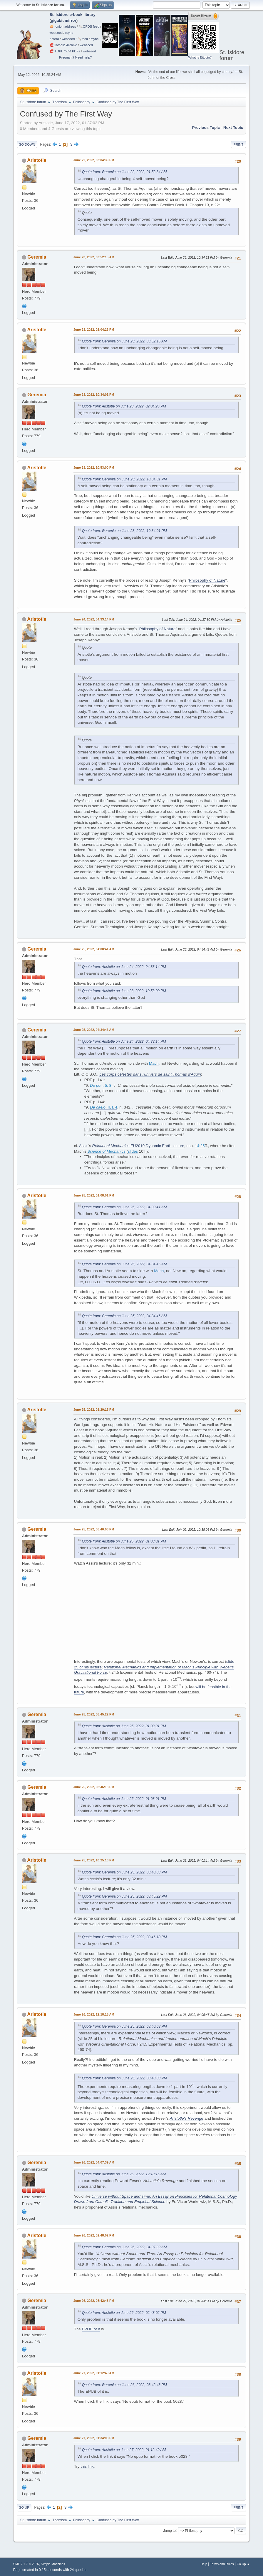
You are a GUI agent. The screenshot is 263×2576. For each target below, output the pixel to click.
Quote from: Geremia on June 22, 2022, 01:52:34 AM (124, 172)
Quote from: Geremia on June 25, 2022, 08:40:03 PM (124, 1872)
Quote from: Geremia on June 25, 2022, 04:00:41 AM (124, 1207)
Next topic (233, 127)
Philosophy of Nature (207, 580)
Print (239, 144)
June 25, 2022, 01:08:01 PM (93, 1195)
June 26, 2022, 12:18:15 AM (93, 2014)
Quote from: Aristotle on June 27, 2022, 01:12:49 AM (124, 2450)
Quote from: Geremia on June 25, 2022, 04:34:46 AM (124, 1264)
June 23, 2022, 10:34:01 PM (93, 394)
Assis (83, 1146)
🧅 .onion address (63, 26)
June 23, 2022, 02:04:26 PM (93, 329)
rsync (69, 32)
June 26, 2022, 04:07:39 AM (93, 2162)
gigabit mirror (63, 20)
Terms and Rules (222, 2564)
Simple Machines (53, 2564)
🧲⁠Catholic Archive (63, 45)
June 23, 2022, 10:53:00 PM (93, 467)
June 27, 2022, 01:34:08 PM (93, 2438)
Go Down (27, 144)
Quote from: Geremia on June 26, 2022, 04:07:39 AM (124, 2247)
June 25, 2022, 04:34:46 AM (93, 1029)
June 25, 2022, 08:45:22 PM (93, 1714)
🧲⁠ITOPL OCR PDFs (65, 51)
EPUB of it (91, 2329)
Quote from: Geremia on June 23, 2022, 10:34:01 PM (124, 479)
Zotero (54, 39)
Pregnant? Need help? (75, 57)
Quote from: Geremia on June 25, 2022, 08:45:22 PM (124, 1896)
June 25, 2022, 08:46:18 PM (93, 1787)
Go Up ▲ (243, 2564)
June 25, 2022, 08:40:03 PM (93, 1529)
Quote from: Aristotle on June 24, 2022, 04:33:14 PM (124, 967)
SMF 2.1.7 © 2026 (26, 2564)
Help (204, 2564)
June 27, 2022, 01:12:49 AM (93, 2373)
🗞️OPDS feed (89, 26)
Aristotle (36, 160)
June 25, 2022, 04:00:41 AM (93, 949)
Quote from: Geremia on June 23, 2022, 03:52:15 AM (124, 341)
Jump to (169, 2530)
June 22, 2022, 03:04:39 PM (93, 160)
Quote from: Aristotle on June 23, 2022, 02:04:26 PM (124, 406)
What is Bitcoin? (200, 57)
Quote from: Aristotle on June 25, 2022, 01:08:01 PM (124, 1541)
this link (87, 2466)
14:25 (200, 1146)
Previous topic (206, 127)
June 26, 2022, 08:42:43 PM (93, 2300)
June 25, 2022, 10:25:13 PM (93, 1860)
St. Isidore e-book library (73, 14)
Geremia (36, 256)
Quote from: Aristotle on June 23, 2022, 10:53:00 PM (124, 991)
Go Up (24, 2507)
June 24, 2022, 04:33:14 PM (93, 619)
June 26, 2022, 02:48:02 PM (93, 2235)
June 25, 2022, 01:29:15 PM (93, 1409)
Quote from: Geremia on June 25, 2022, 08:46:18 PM (124, 1937)
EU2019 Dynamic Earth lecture (138, 1146)
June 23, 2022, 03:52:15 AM (93, 257)
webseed (56, 32)
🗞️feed (83, 39)
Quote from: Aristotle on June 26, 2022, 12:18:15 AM (124, 2174)
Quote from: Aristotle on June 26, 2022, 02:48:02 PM (124, 2313)
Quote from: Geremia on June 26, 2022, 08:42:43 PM (124, 2385)
